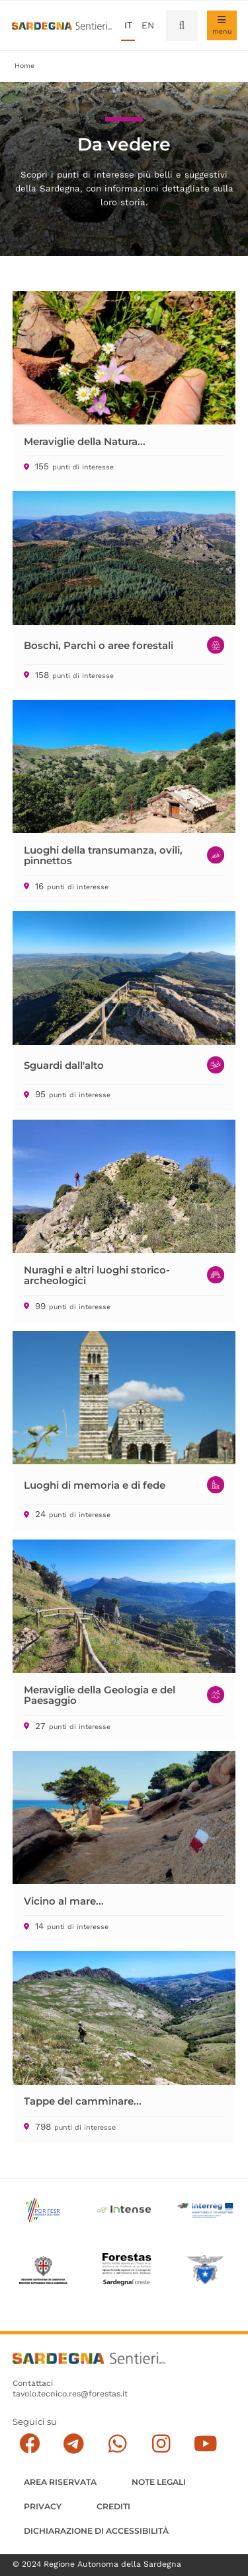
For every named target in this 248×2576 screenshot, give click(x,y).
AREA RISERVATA (60, 2482)
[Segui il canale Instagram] (161, 2443)
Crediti (113, 2506)
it (128, 25)
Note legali (159, 2482)
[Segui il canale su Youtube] (205, 2443)
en (148, 25)
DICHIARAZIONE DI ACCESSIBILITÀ (96, 2531)
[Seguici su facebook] (29, 2443)
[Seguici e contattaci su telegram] (74, 2443)
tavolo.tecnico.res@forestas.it (70, 2393)
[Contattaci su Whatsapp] (117, 2443)
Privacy (43, 2506)
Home (24, 65)
